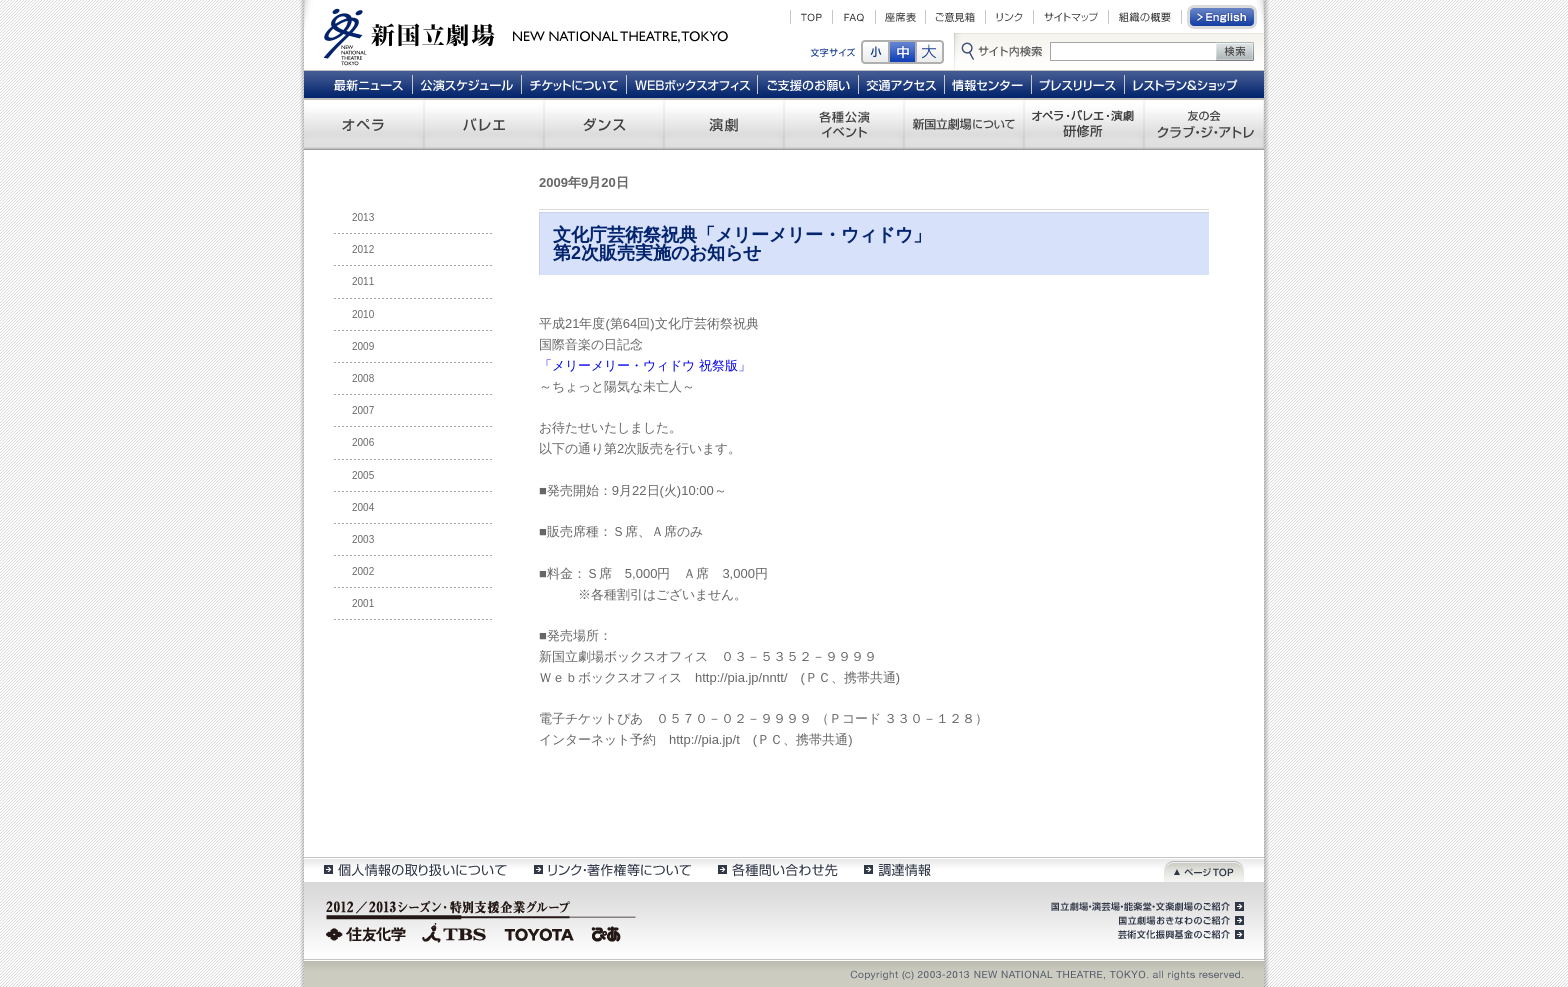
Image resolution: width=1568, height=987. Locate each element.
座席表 (900, 17)
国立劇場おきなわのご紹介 (1179, 921)
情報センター (988, 84)
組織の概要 (1145, 17)
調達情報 (897, 869)
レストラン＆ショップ (1186, 84)
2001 (363, 603)
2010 (363, 314)
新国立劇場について (964, 124)
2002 (363, 571)
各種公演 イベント (844, 124)
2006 (363, 442)
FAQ (854, 17)
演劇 (724, 124)
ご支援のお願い (808, 84)
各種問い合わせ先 (776, 869)
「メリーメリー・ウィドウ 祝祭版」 (645, 365)
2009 (363, 346)
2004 (363, 507)
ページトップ (1204, 869)
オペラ (364, 124)
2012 (363, 249)
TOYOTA (540, 932)
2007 (363, 410)
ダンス (604, 124)
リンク (1009, 17)
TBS (454, 932)
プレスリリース (1078, 84)
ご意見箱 (955, 17)
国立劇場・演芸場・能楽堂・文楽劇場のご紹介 (1145, 907)
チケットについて (573, 84)
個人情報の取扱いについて (414, 869)
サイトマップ (1071, 17)
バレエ (484, 124)
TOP (811, 17)
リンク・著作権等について (611, 869)
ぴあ (609, 932)
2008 (363, 378)
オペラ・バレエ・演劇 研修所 (1084, 124)
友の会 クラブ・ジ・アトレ (1204, 124)
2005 (363, 475)
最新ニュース (368, 84)
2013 (363, 217)
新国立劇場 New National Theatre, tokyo (526, 35)
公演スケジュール (466, 84)
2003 (363, 539)
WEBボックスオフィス (692, 84)
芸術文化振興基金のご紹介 (1179, 935)
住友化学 (368, 932)
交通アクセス (902, 84)
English (1223, 17)
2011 (363, 281)
